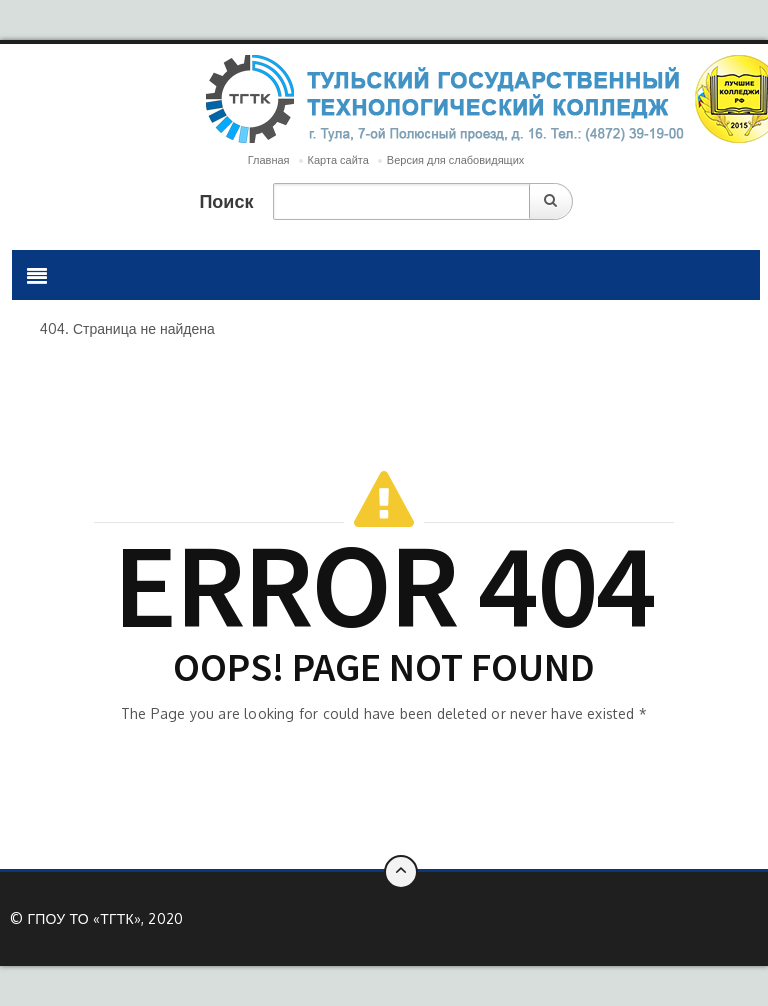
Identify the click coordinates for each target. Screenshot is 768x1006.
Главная (269, 160)
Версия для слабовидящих (455, 160)
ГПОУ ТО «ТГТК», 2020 (105, 918)
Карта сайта (338, 160)
